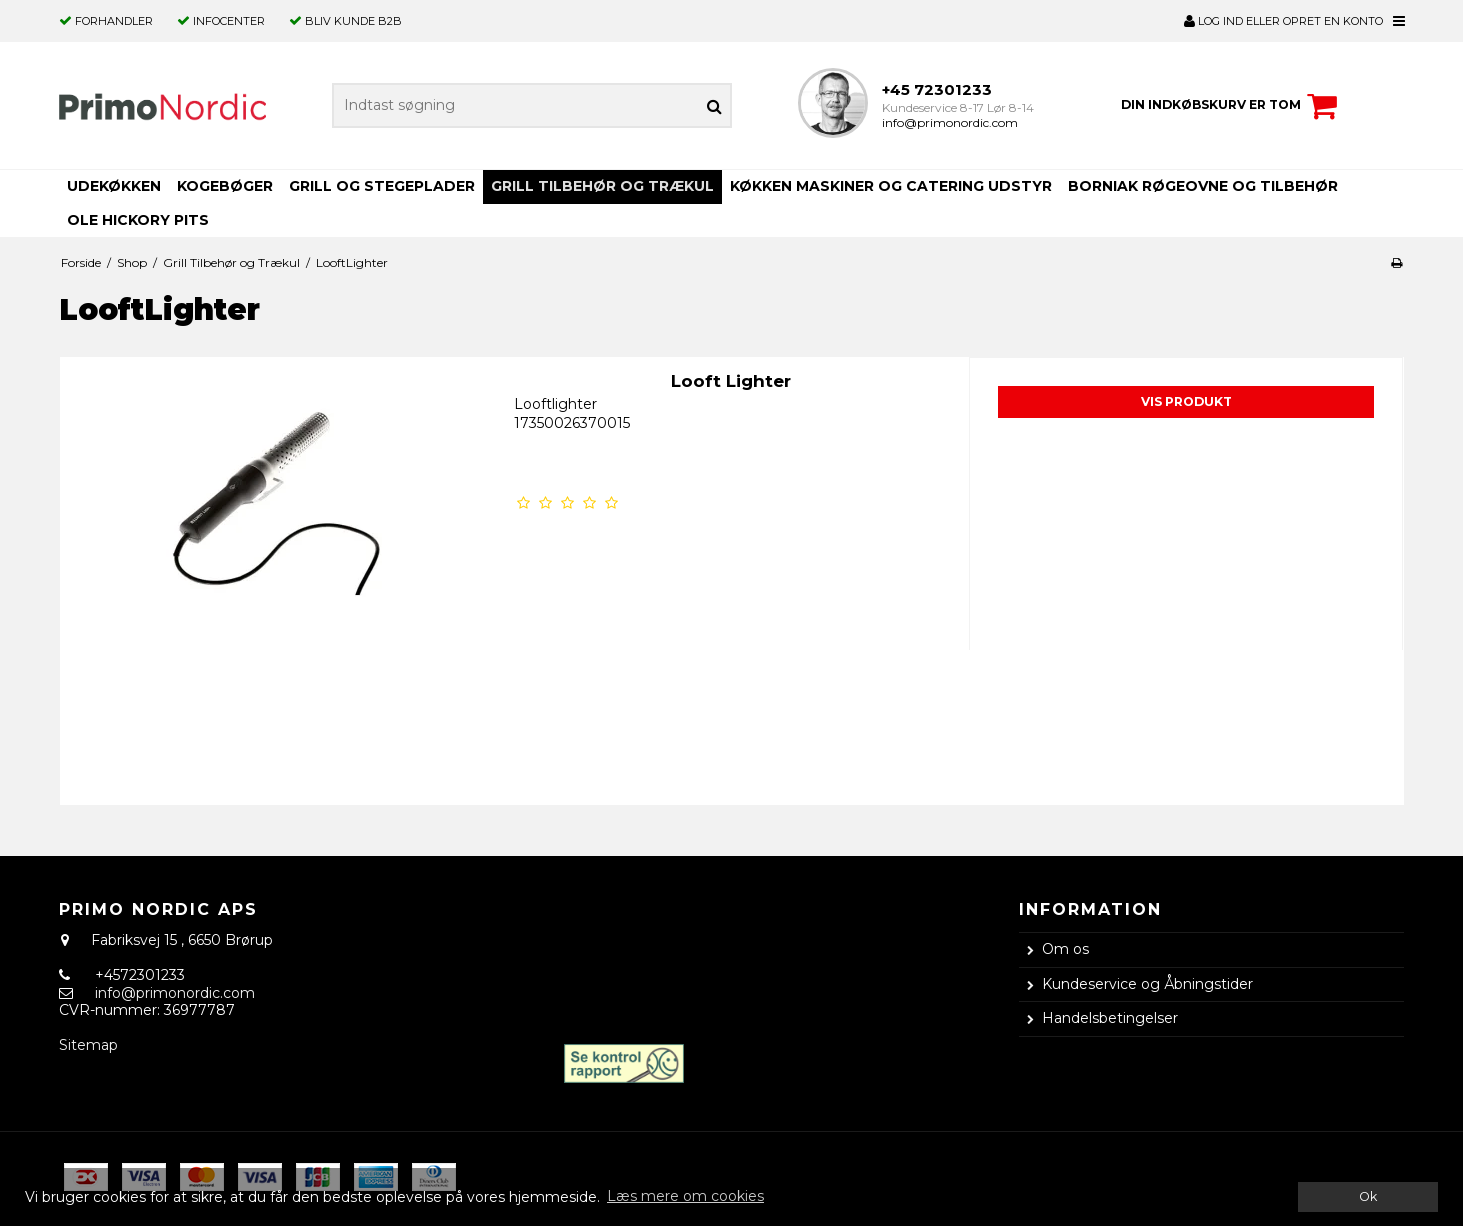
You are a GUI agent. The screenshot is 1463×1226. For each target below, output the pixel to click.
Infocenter (229, 21)
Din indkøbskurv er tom (1232, 106)
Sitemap (88, 1045)
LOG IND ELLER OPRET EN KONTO (1283, 21)
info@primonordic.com (950, 122)
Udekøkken (114, 186)
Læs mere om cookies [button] (685, 1196)
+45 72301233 (937, 89)
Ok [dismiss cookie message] (1368, 1196)
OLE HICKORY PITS (138, 220)
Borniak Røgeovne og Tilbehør (1203, 186)
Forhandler (114, 21)
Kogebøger (225, 186)
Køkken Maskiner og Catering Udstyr (891, 186)
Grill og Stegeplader (382, 186)
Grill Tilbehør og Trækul (602, 186)
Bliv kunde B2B (353, 21)
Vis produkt (1186, 401)
